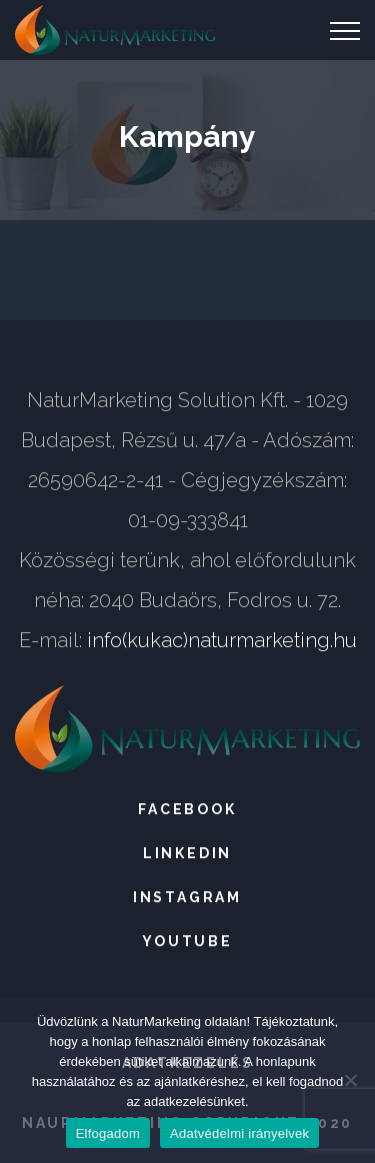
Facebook (187, 810)
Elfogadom (108, 1133)
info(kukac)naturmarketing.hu (222, 641)
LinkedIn (187, 854)
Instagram (187, 898)
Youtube (187, 942)
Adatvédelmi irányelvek (239, 1133)
